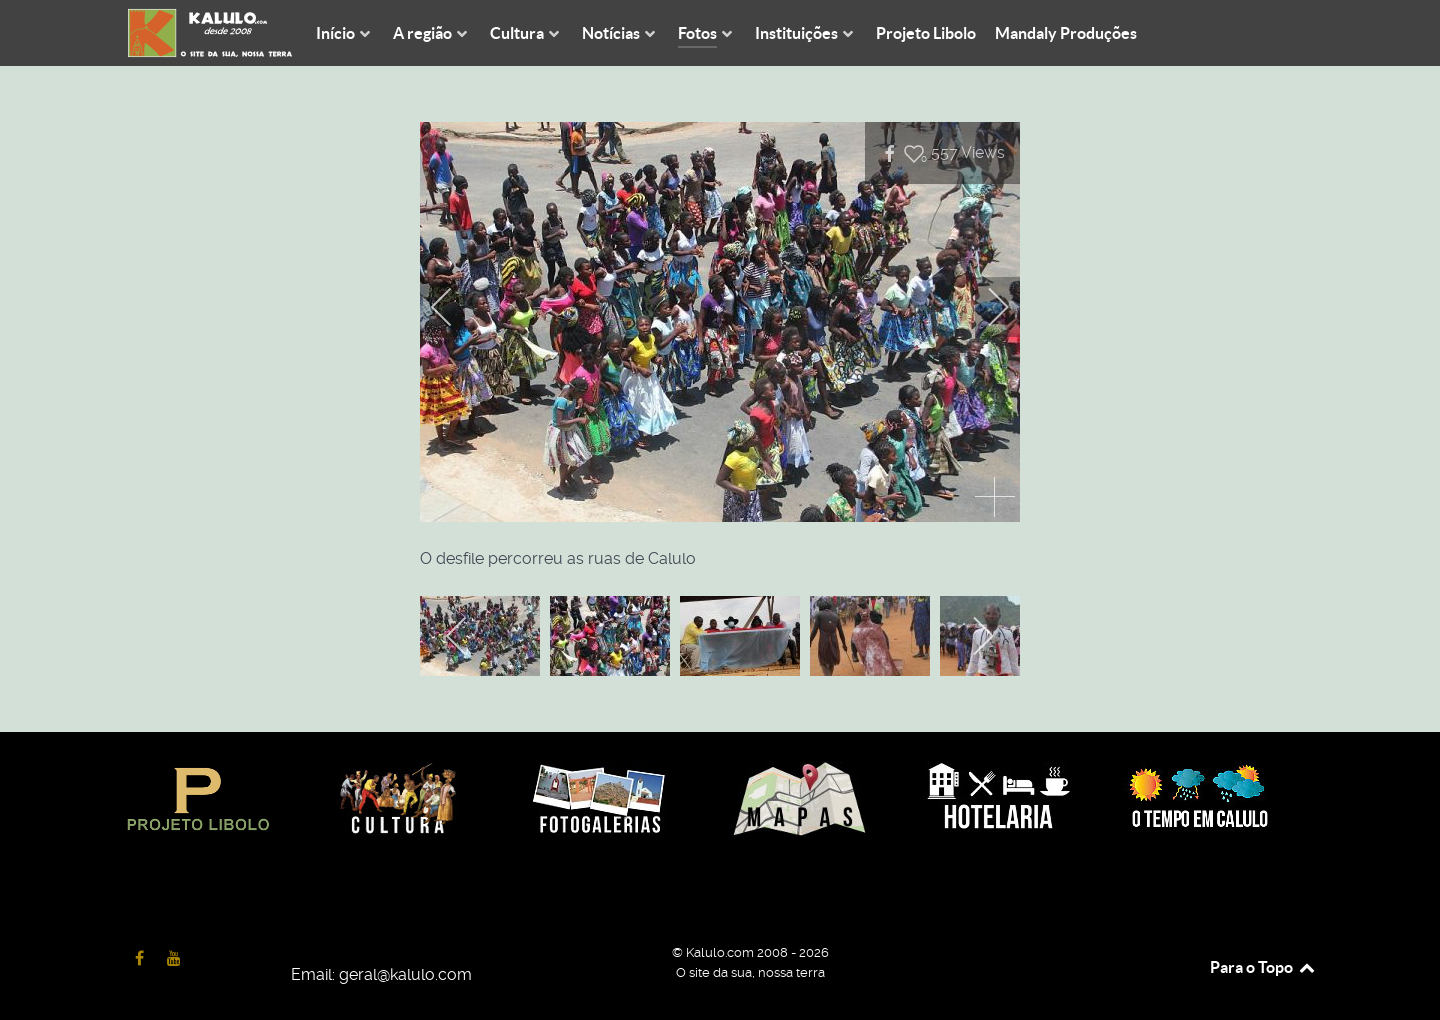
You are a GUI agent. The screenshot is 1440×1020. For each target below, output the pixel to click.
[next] (985, 307)
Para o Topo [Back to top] (1263, 967)
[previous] (455, 307)
